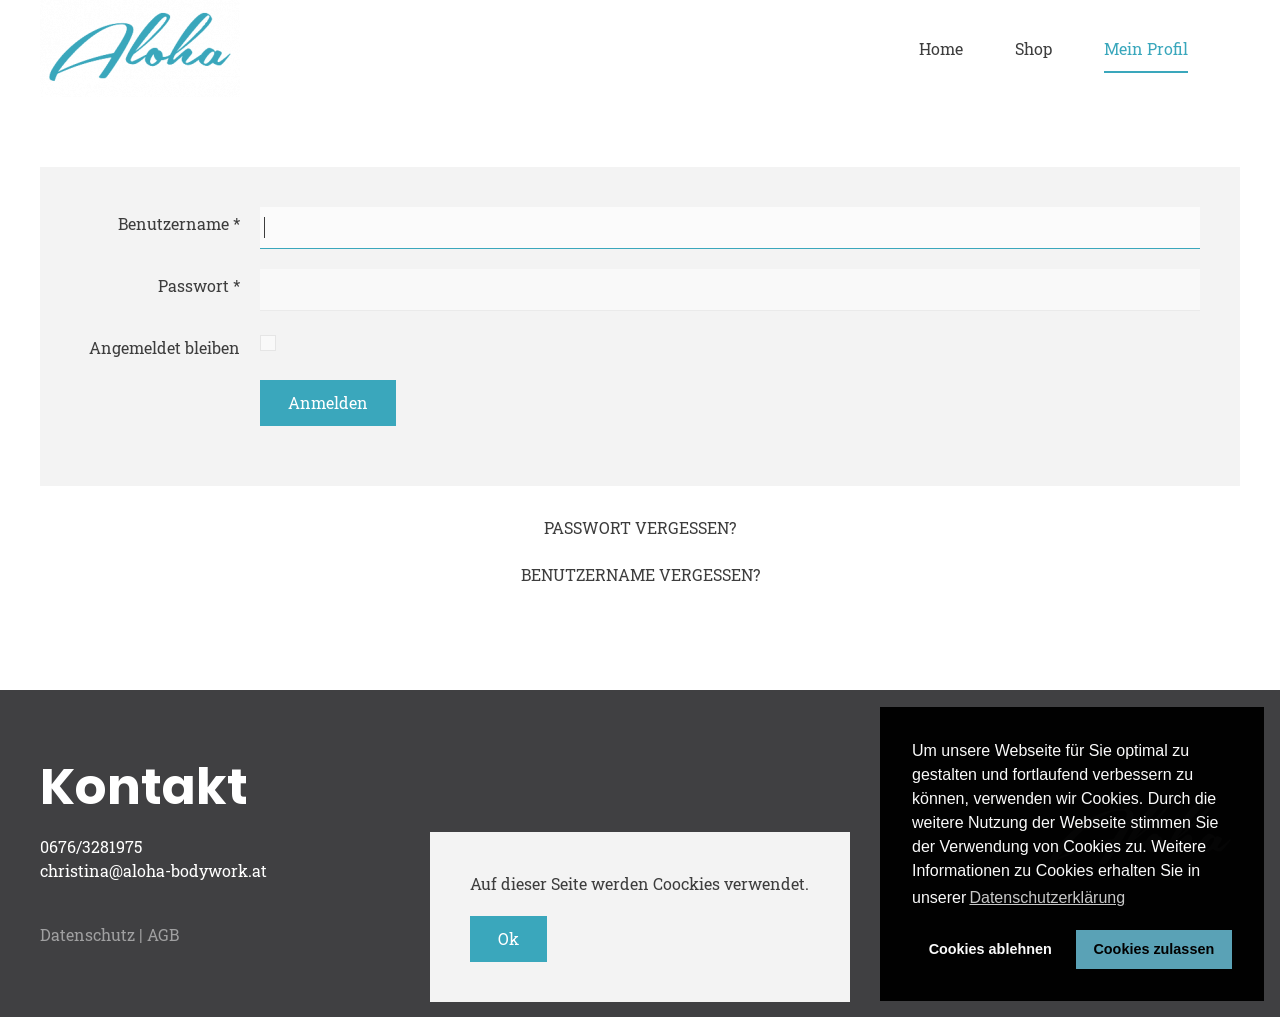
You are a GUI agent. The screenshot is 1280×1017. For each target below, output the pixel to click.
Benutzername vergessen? (640, 574)
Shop (1033, 48)
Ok (508, 938)
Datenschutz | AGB (109, 934)
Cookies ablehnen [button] (990, 949)
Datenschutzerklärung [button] (1047, 897)
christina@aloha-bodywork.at (153, 870)
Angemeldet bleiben (164, 347)
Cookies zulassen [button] (1153, 949)
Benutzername (179, 223)
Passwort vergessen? (640, 527)
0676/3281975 (91, 846)
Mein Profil (1146, 48)
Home (941, 48)
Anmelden (328, 402)
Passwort (199, 285)
